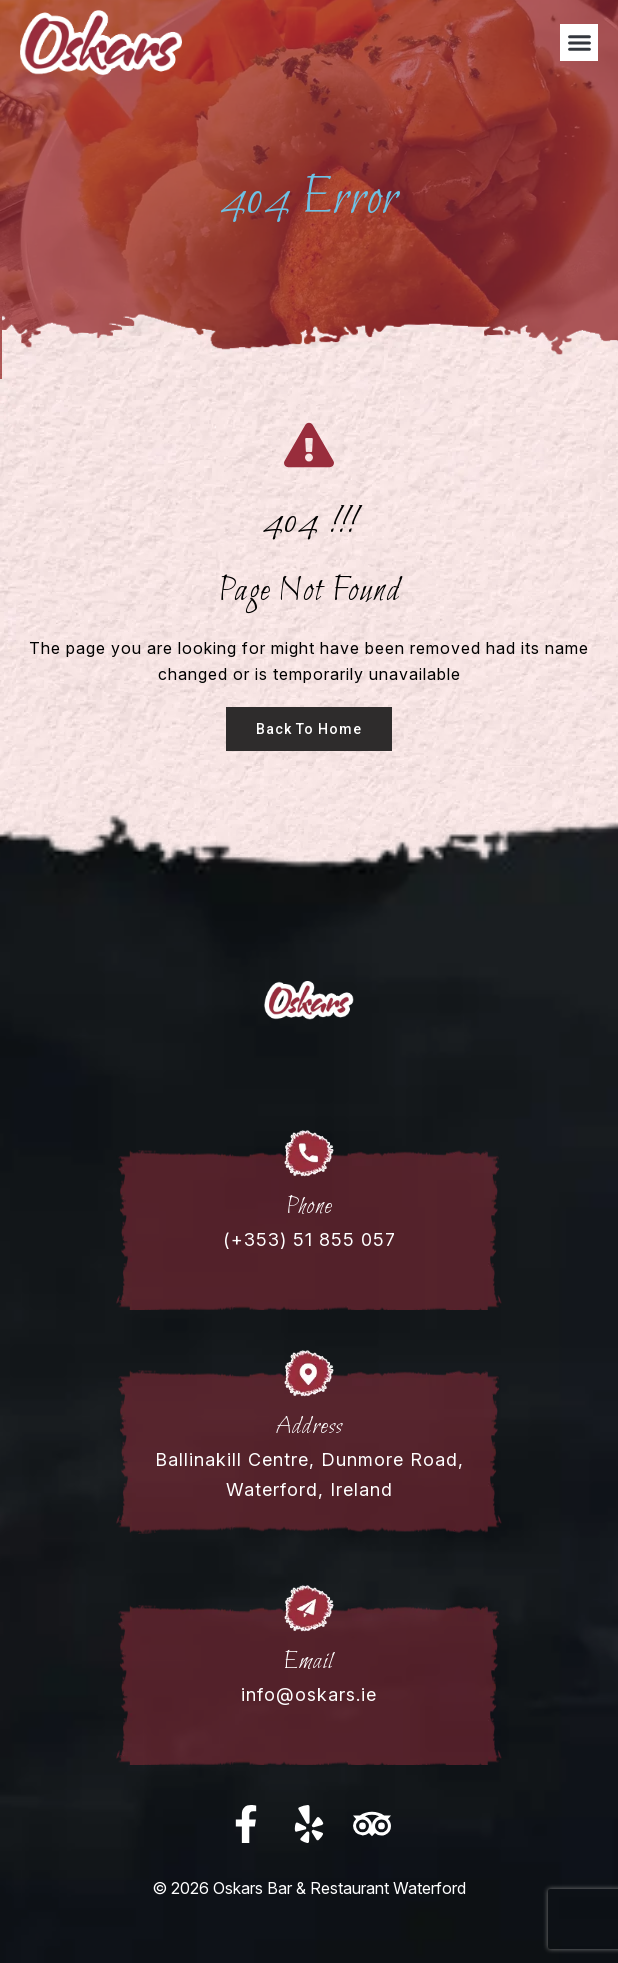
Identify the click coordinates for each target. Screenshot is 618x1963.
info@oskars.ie (309, 1694)
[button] (579, 43)
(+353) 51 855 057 (309, 1239)
